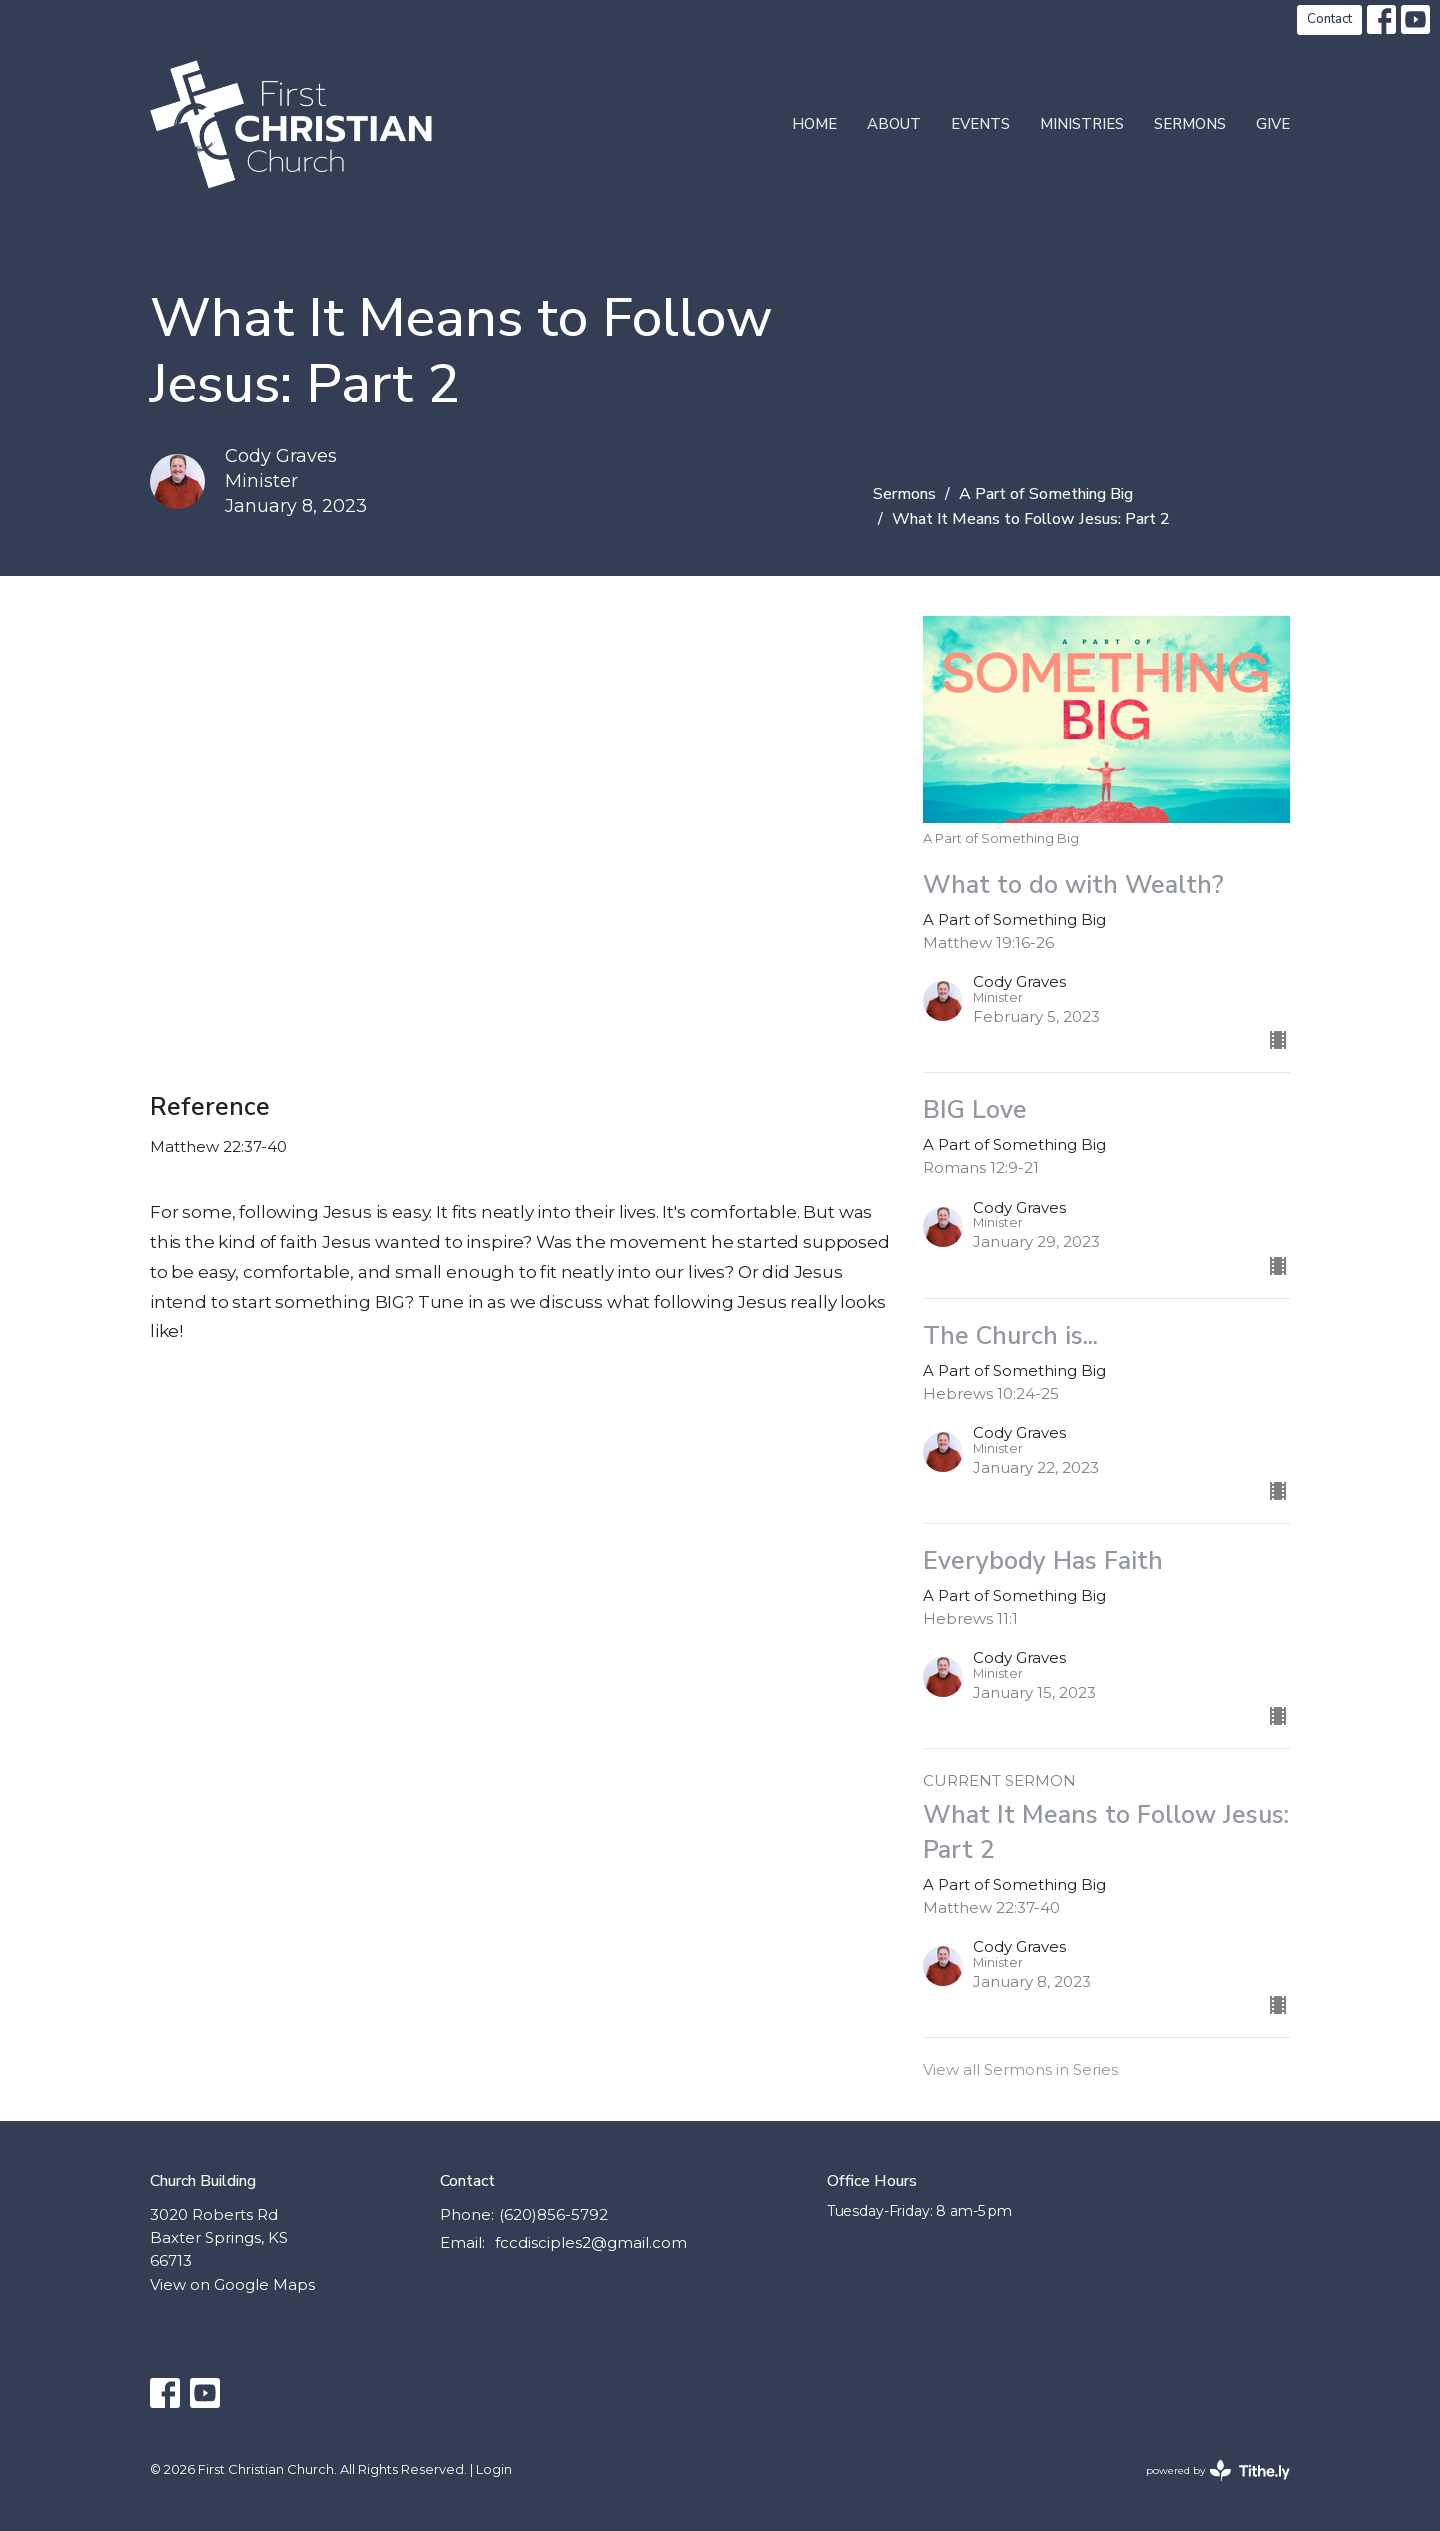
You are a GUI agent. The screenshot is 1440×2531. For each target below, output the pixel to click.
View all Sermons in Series (1020, 2069)
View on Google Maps (232, 2284)
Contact (1329, 19)
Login (494, 2469)
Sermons (1190, 124)
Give (1273, 124)
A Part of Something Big (1046, 494)
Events (980, 124)
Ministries (1082, 124)
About (894, 124)
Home (814, 124)
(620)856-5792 (553, 2214)
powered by (1218, 2470)
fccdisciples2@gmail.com (591, 2242)
